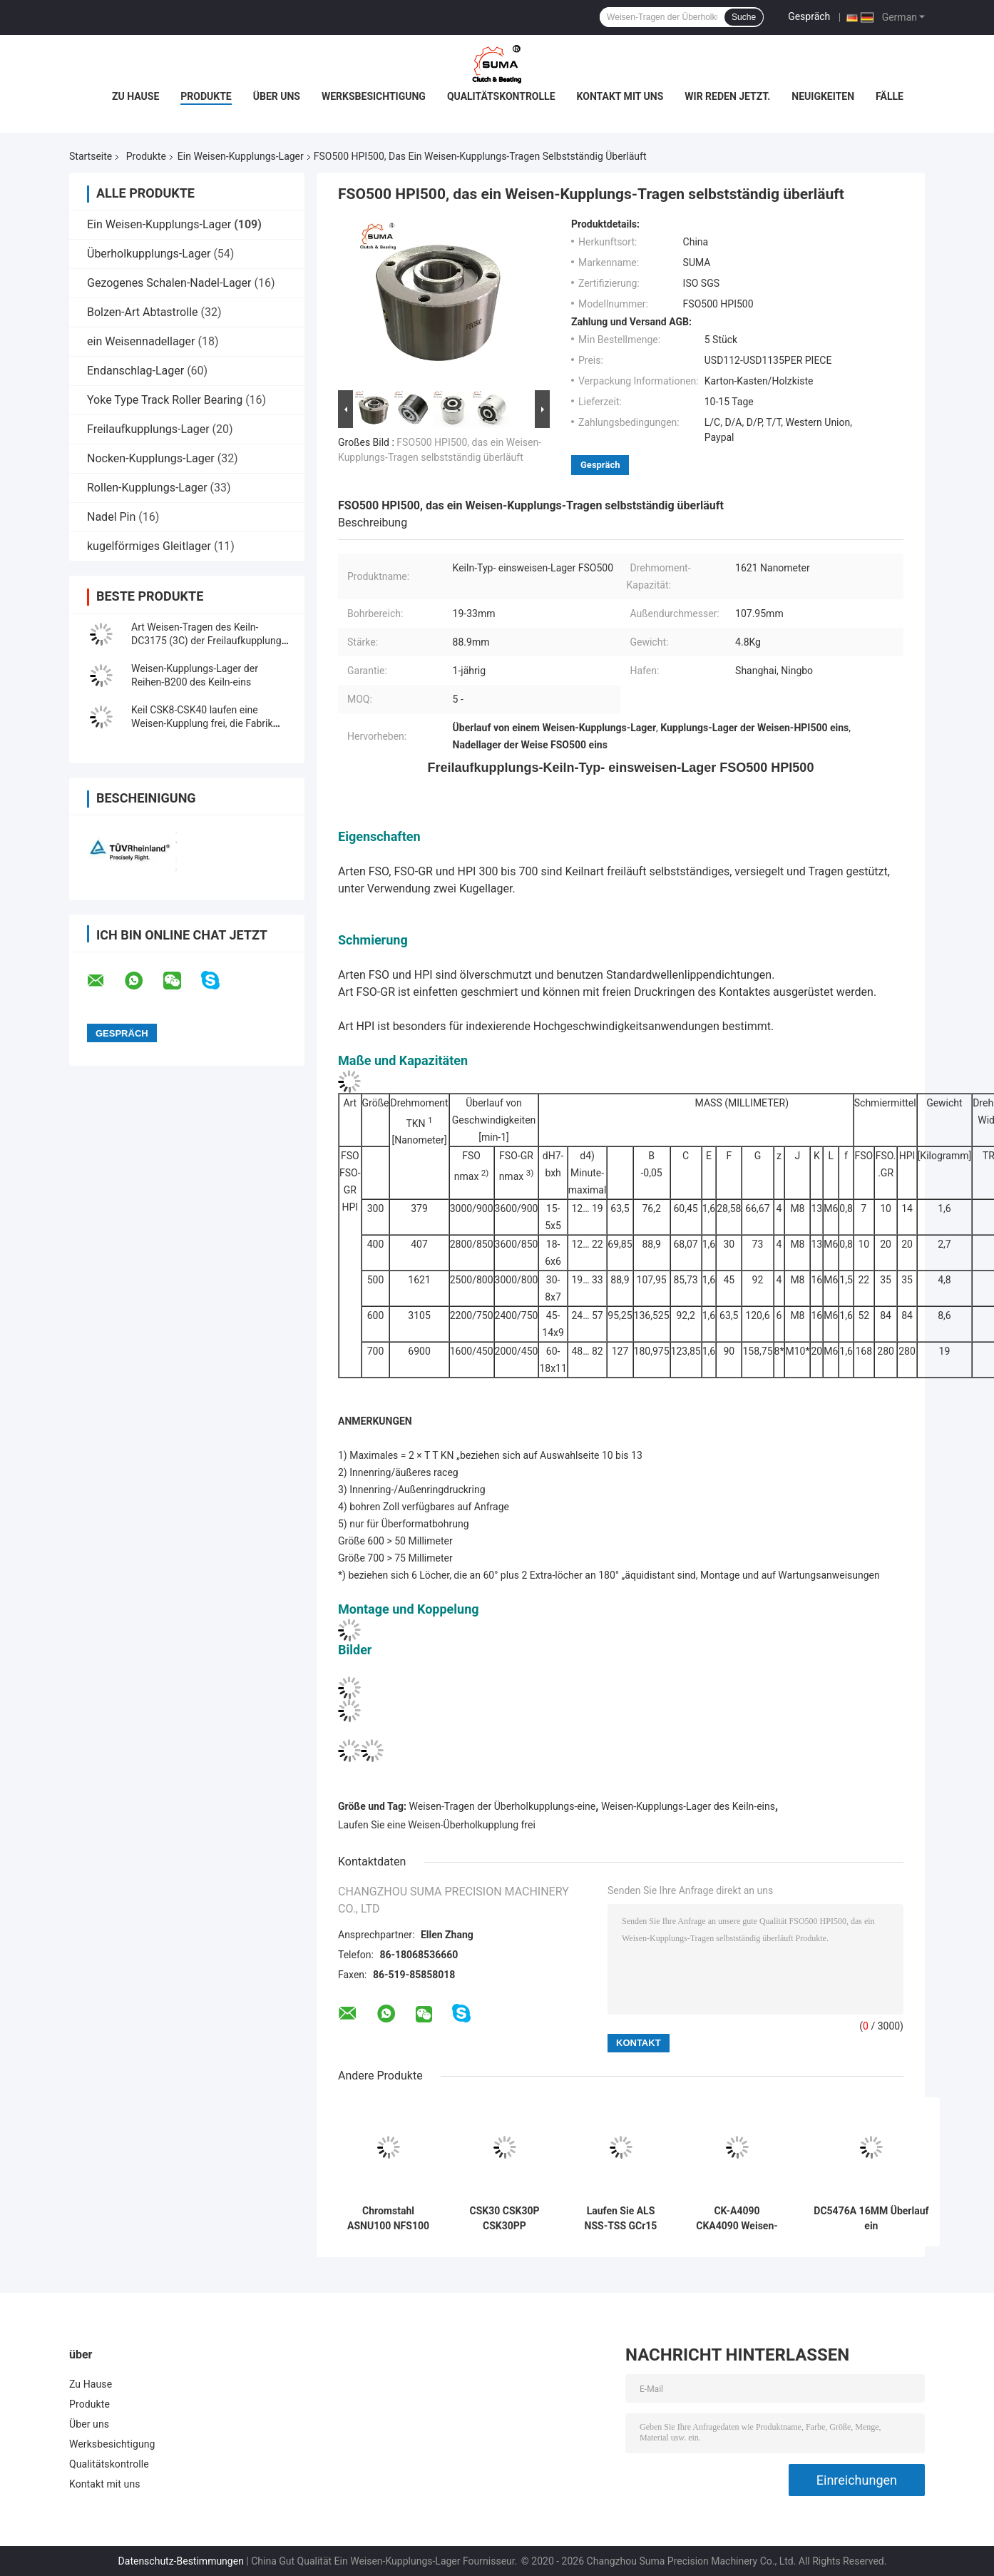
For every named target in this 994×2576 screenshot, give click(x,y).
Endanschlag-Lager (135, 370)
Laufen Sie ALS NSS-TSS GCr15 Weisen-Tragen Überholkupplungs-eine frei (620, 2218)
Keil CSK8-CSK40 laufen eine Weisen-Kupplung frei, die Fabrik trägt (202, 723)
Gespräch (809, 16)
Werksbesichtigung (374, 96)
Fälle (889, 96)
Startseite (90, 156)
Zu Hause (135, 96)
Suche (744, 17)
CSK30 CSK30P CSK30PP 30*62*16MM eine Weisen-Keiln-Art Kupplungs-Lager (504, 2218)
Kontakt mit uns (620, 96)
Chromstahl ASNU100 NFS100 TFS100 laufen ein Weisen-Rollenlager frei (388, 2218)
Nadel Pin (111, 517)
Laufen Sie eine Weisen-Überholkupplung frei (437, 1825)
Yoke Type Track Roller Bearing (164, 400)
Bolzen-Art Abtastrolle (142, 312)
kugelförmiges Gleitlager (149, 546)
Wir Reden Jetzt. (727, 96)
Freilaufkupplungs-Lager (148, 429)
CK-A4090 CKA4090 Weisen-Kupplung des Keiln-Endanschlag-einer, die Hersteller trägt (736, 2218)
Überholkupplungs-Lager (148, 253)
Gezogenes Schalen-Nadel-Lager (169, 283)
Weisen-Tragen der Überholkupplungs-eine (502, 1806)
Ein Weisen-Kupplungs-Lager (241, 156)
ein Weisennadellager (141, 341)
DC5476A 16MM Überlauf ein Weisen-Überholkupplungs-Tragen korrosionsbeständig (871, 2218)
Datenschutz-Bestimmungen (181, 2561)
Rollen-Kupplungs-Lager (147, 487)
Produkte (205, 96)
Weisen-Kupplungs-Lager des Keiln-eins (688, 1806)
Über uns (276, 96)
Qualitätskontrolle (501, 96)
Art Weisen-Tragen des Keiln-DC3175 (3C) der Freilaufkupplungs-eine (210, 640)
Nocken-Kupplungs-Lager (151, 458)
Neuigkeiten (822, 96)
